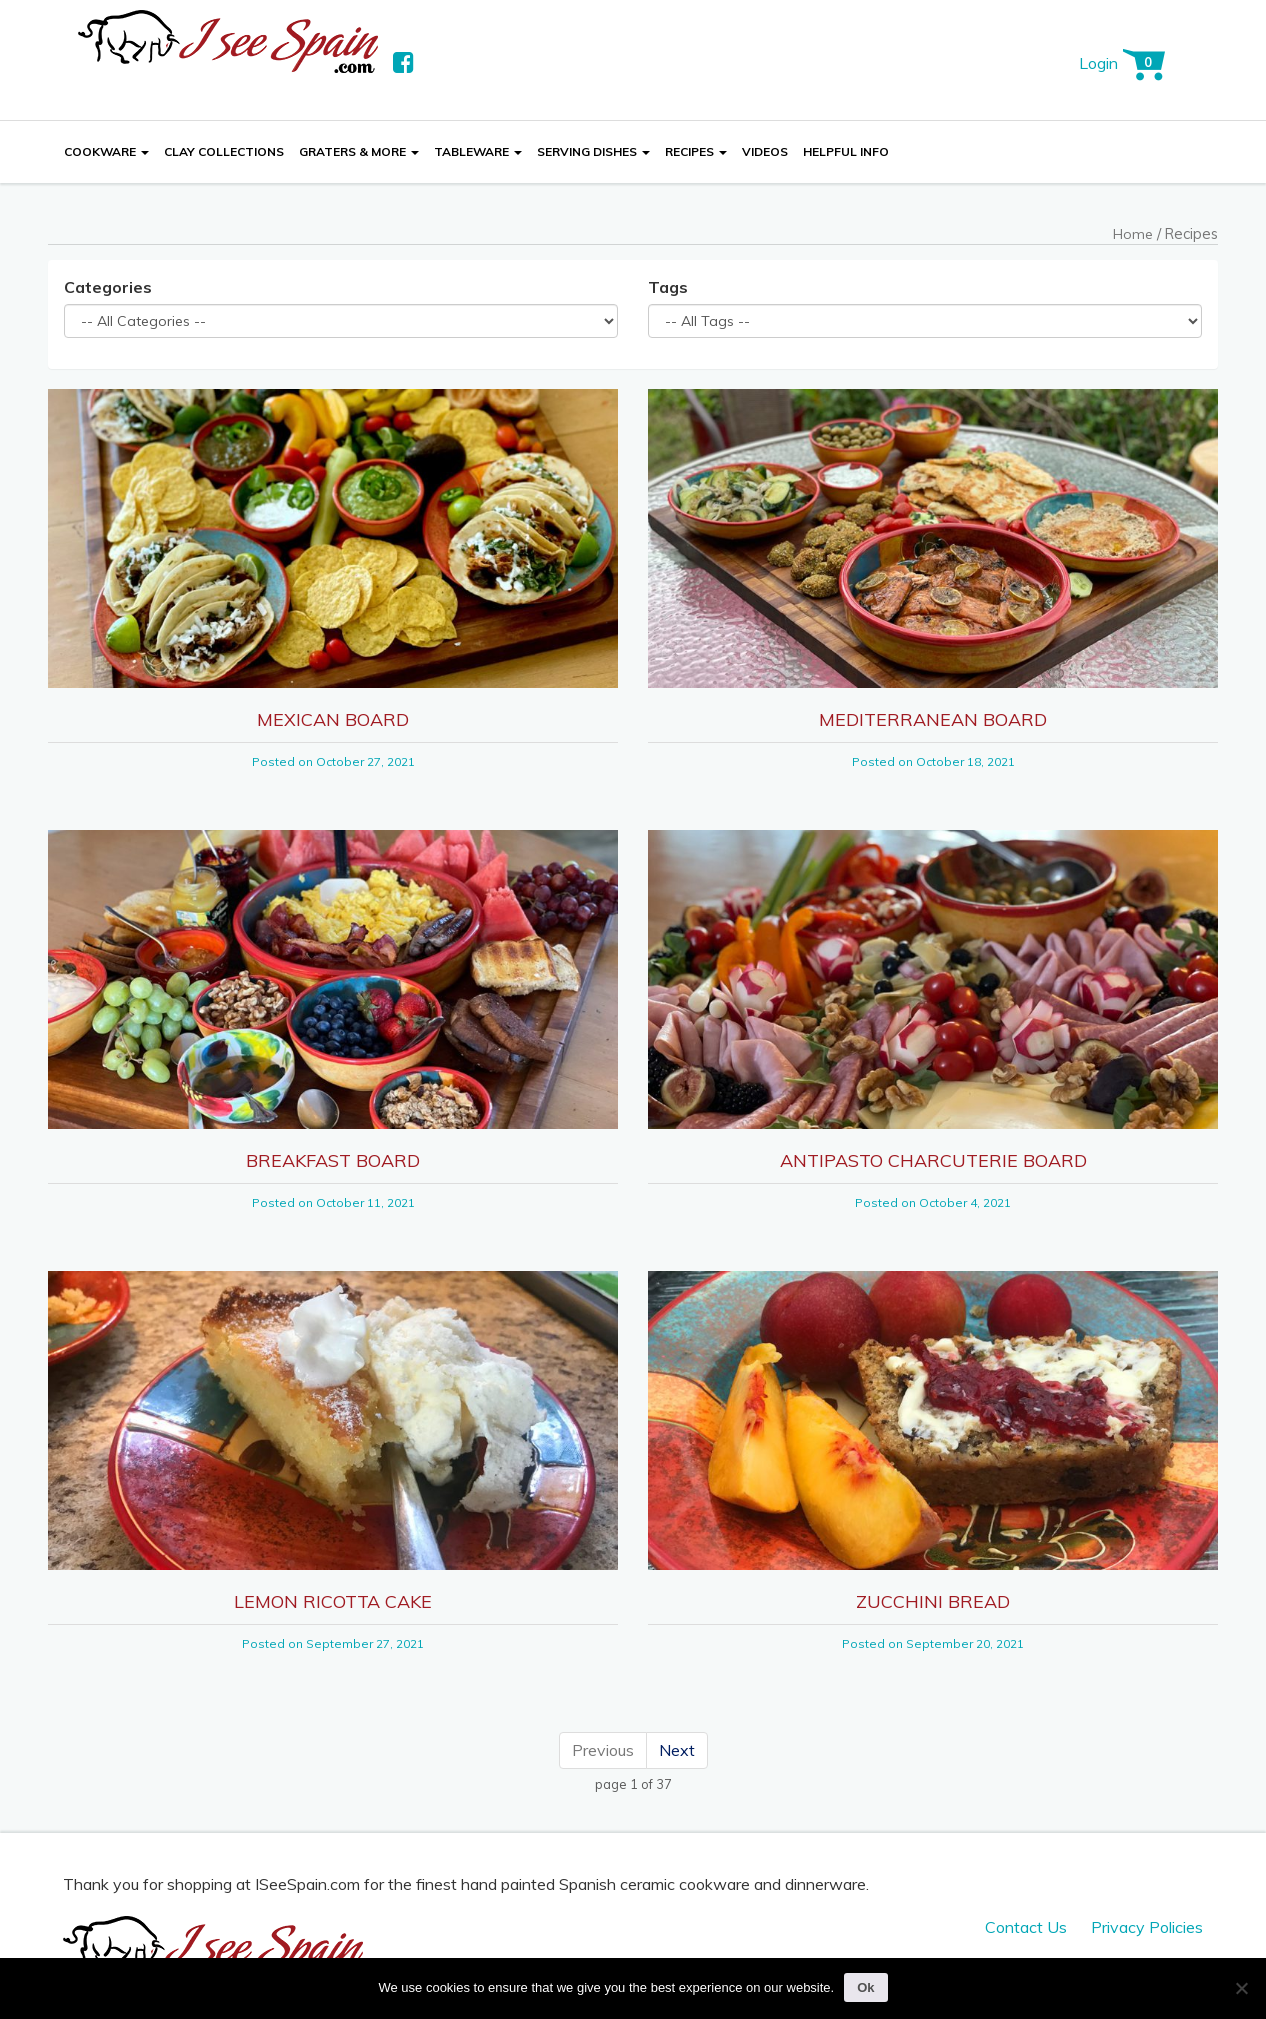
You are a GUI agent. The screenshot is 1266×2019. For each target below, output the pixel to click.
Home (1133, 234)
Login (1098, 63)
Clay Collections (224, 151)
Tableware (478, 151)
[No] (1241, 1988)
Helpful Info (846, 151)
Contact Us (1026, 1927)
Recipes (696, 151)
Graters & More (359, 151)
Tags (668, 287)
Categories (108, 287)
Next (677, 1750)
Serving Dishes (593, 151)
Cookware (106, 151)
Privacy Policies (1147, 1927)
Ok (865, 1987)
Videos (765, 151)
